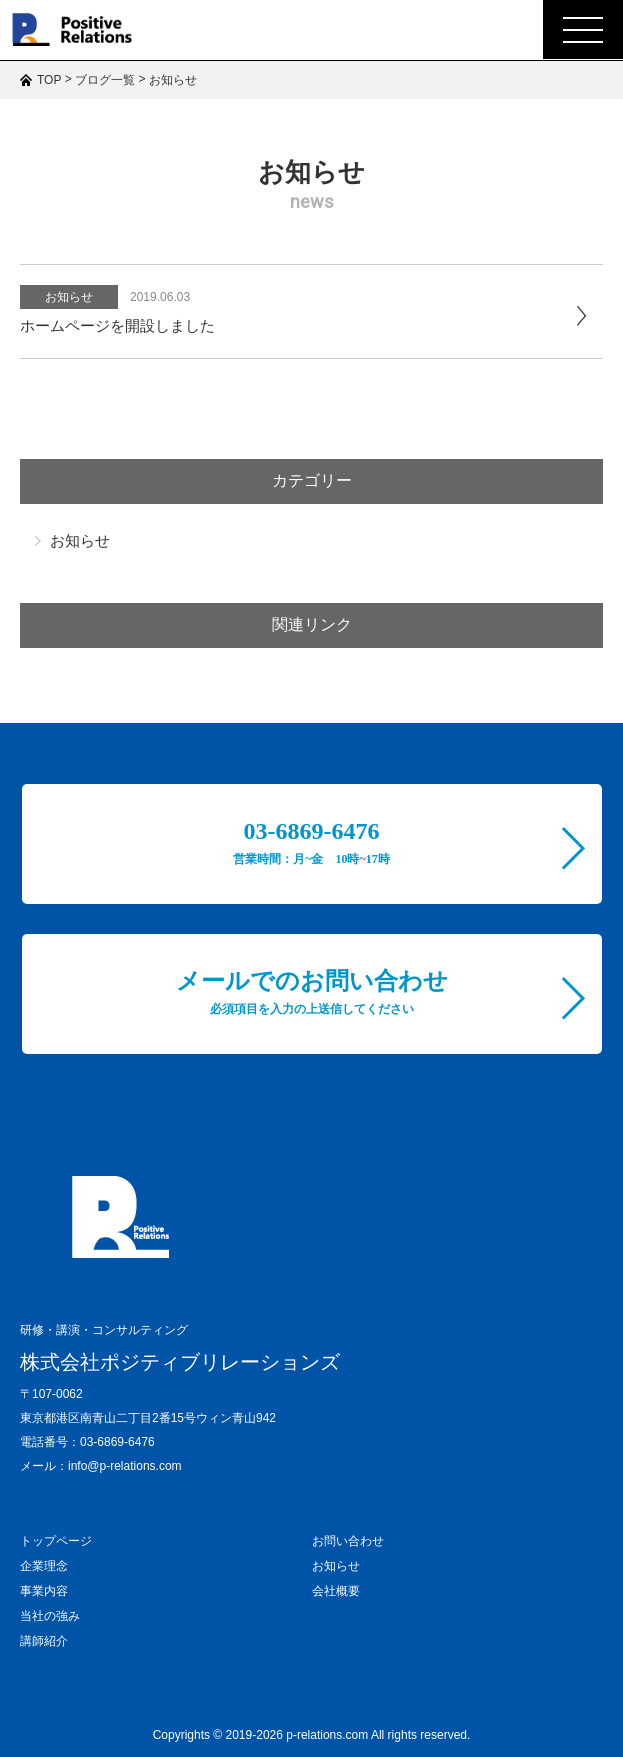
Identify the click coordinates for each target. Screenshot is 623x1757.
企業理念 (44, 1566)
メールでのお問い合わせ (312, 992)
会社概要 (336, 1591)
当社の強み (50, 1616)
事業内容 (44, 1591)
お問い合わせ (348, 1541)
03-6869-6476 (311, 842)
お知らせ (69, 297)
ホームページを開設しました (117, 325)
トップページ (56, 1541)
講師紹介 (44, 1641)
